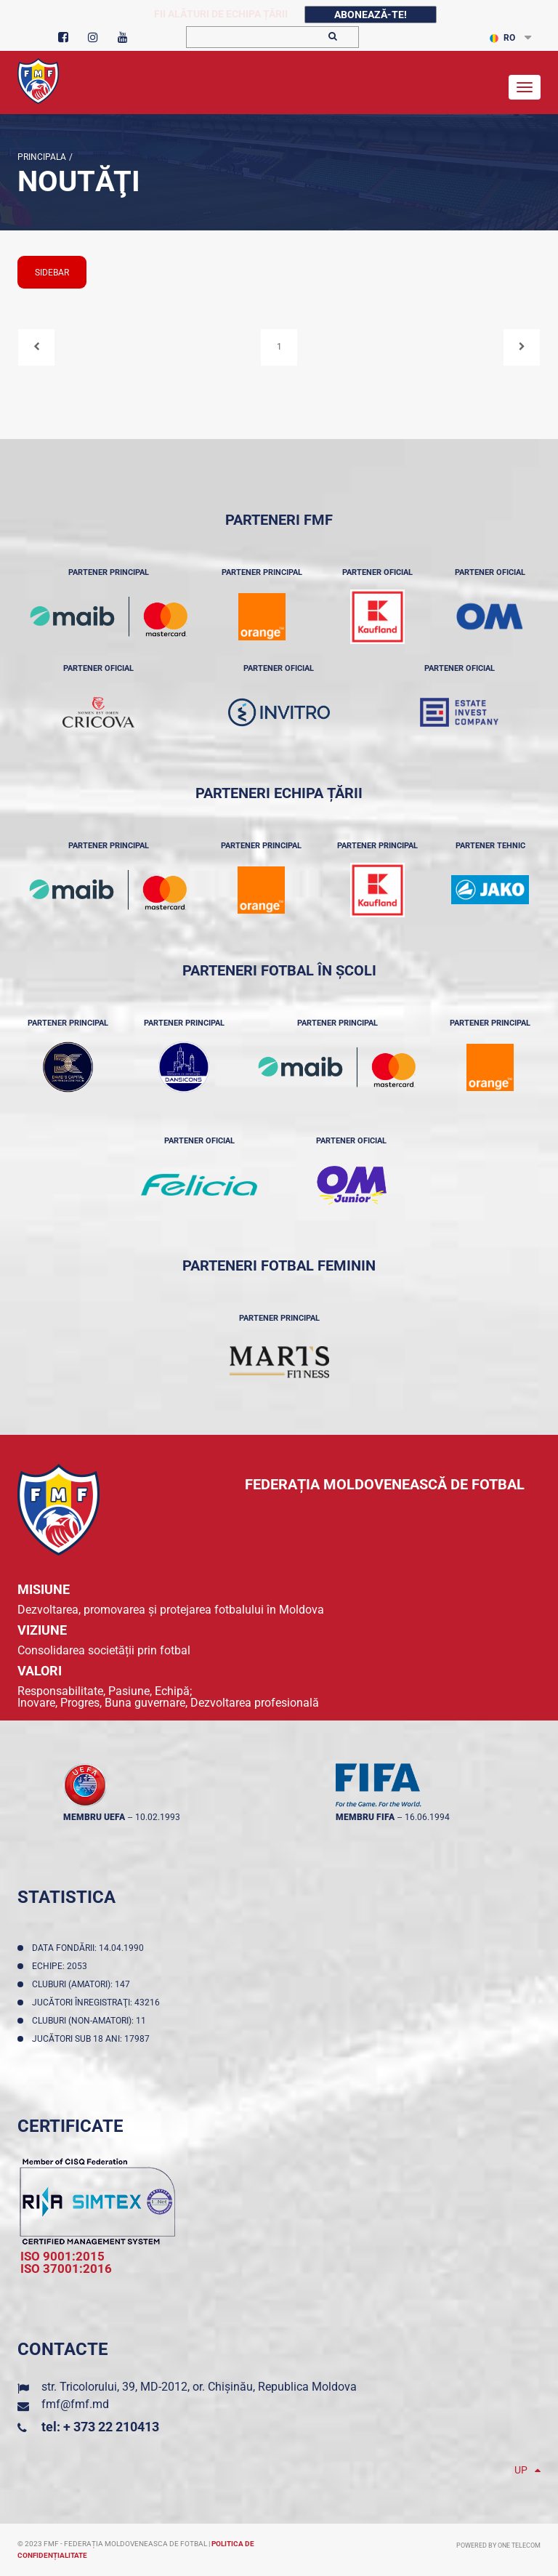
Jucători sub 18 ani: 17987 (93, 2039)
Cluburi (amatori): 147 (83, 1984)
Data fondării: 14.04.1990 (90, 1948)
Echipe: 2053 (62, 1966)
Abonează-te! (370, 14)
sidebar (52, 272)
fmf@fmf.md (75, 2404)
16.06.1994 (427, 1817)
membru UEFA (94, 1817)
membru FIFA (365, 1817)
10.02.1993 (157, 1817)
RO (502, 38)
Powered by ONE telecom (498, 2545)
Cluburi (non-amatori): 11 (91, 2021)
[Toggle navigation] (525, 87)
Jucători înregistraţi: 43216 (98, 2002)
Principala (41, 157)
